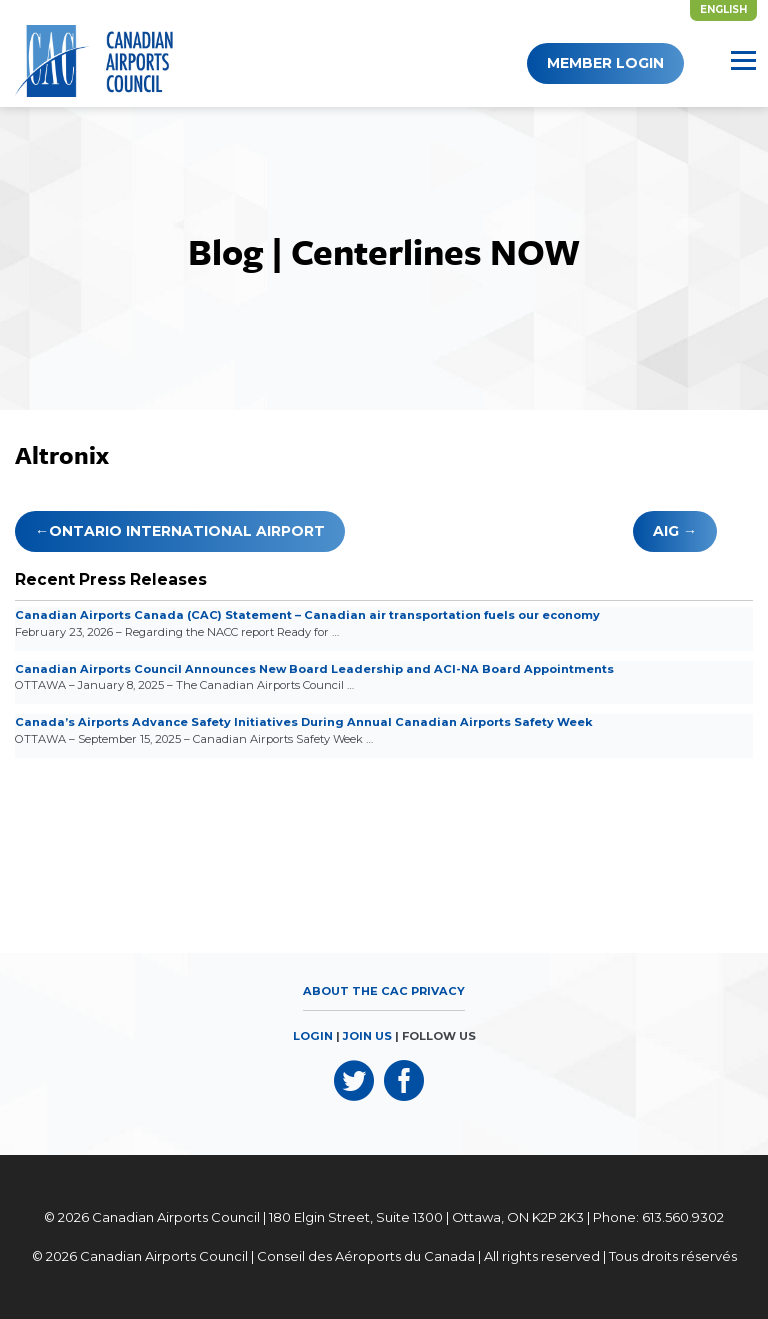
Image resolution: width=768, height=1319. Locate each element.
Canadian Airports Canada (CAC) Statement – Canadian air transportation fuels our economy (307, 615)
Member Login (605, 63)
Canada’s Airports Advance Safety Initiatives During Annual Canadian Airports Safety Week (304, 722)
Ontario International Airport (187, 531)
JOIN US (367, 1036)
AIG (666, 531)
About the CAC (355, 991)
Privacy (438, 991)
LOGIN (313, 1036)
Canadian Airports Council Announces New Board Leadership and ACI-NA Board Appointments (314, 669)
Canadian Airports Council (176, 1217)
